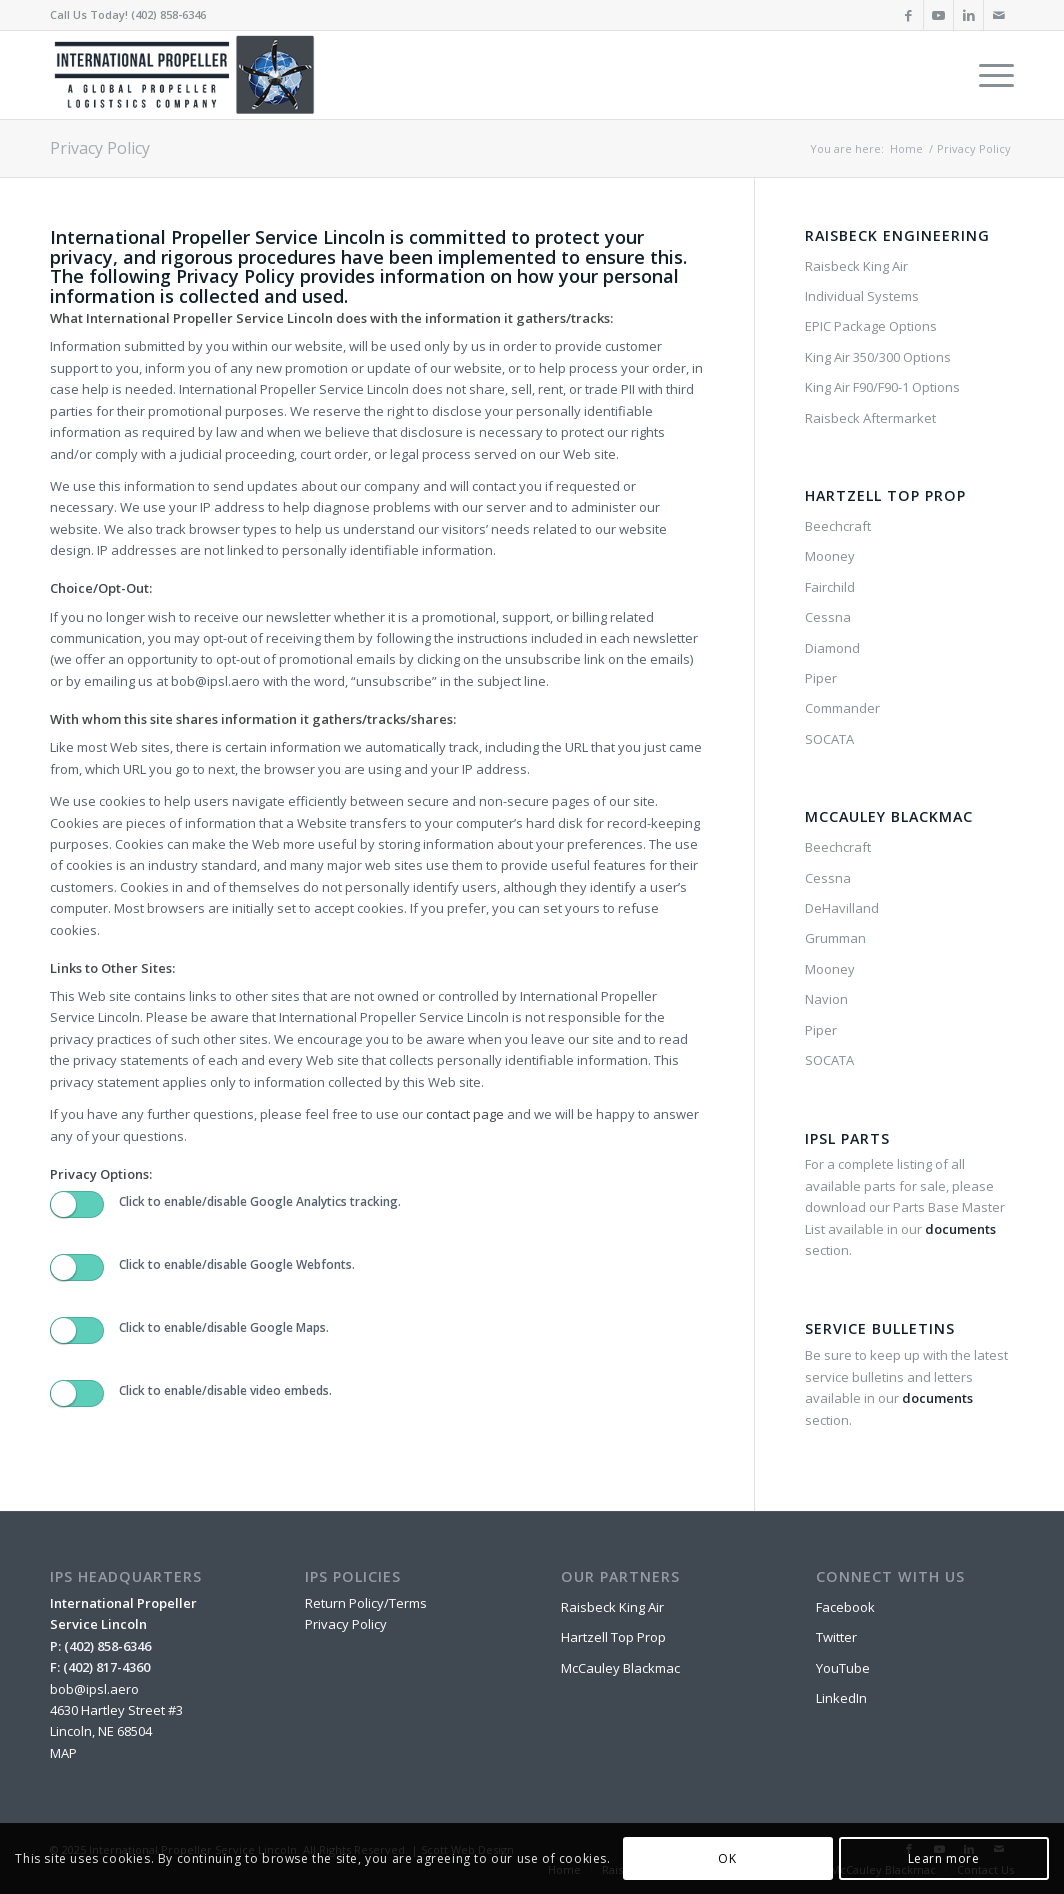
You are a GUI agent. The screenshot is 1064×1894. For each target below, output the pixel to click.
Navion (826, 999)
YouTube (843, 1668)
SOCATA (829, 739)
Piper (821, 678)
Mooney (830, 556)
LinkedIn (841, 1698)
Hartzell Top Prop (613, 1637)
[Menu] (990, 75)
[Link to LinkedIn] (968, 15)
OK (727, 1858)
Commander (842, 708)
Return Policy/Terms (366, 1603)
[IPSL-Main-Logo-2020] (188, 75)
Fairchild (830, 587)
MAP (63, 1753)
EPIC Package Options (871, 326)
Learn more (944, 1858)
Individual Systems (862, 296)
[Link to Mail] (999, 15)
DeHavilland (842, 908)
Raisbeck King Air (856, 266)
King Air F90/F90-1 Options (882, 387)
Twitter (836, 1637)
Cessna (828, 617)
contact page (465, 1114)
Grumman (835, 938)
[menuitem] (990, 75)
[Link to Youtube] (938, 15)
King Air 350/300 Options (878, 357)
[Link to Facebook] (908, 15)
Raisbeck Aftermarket (870, 418)
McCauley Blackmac (620, 1668)
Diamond (832, 648)
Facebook (845, 1607)
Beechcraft (838, 526)
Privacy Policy (100, 148)
